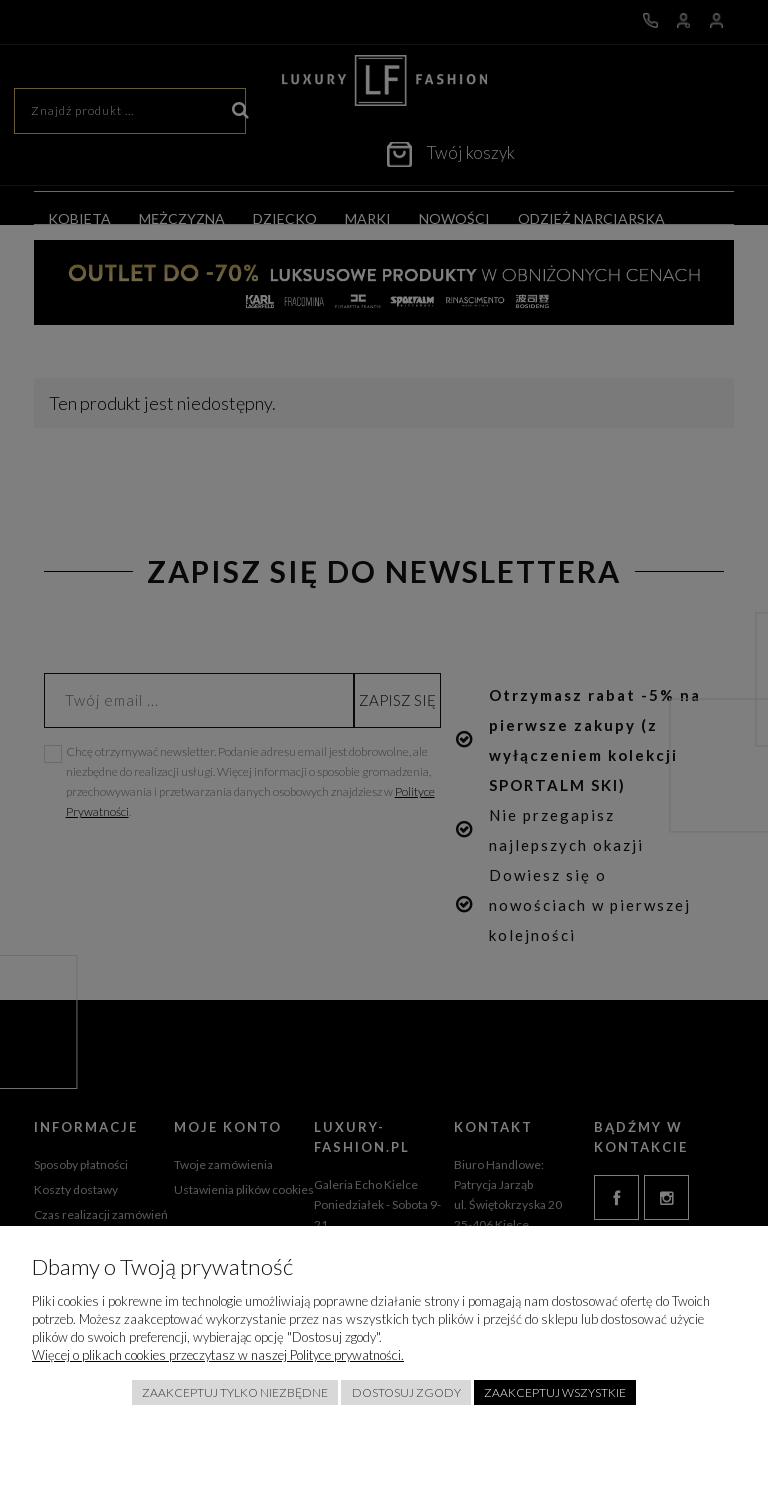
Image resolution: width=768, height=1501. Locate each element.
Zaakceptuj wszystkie (555, 1392)
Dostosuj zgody (406, 1392)
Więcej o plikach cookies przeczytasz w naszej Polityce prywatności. (218, 1355)
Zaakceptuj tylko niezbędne (235, 1392)
